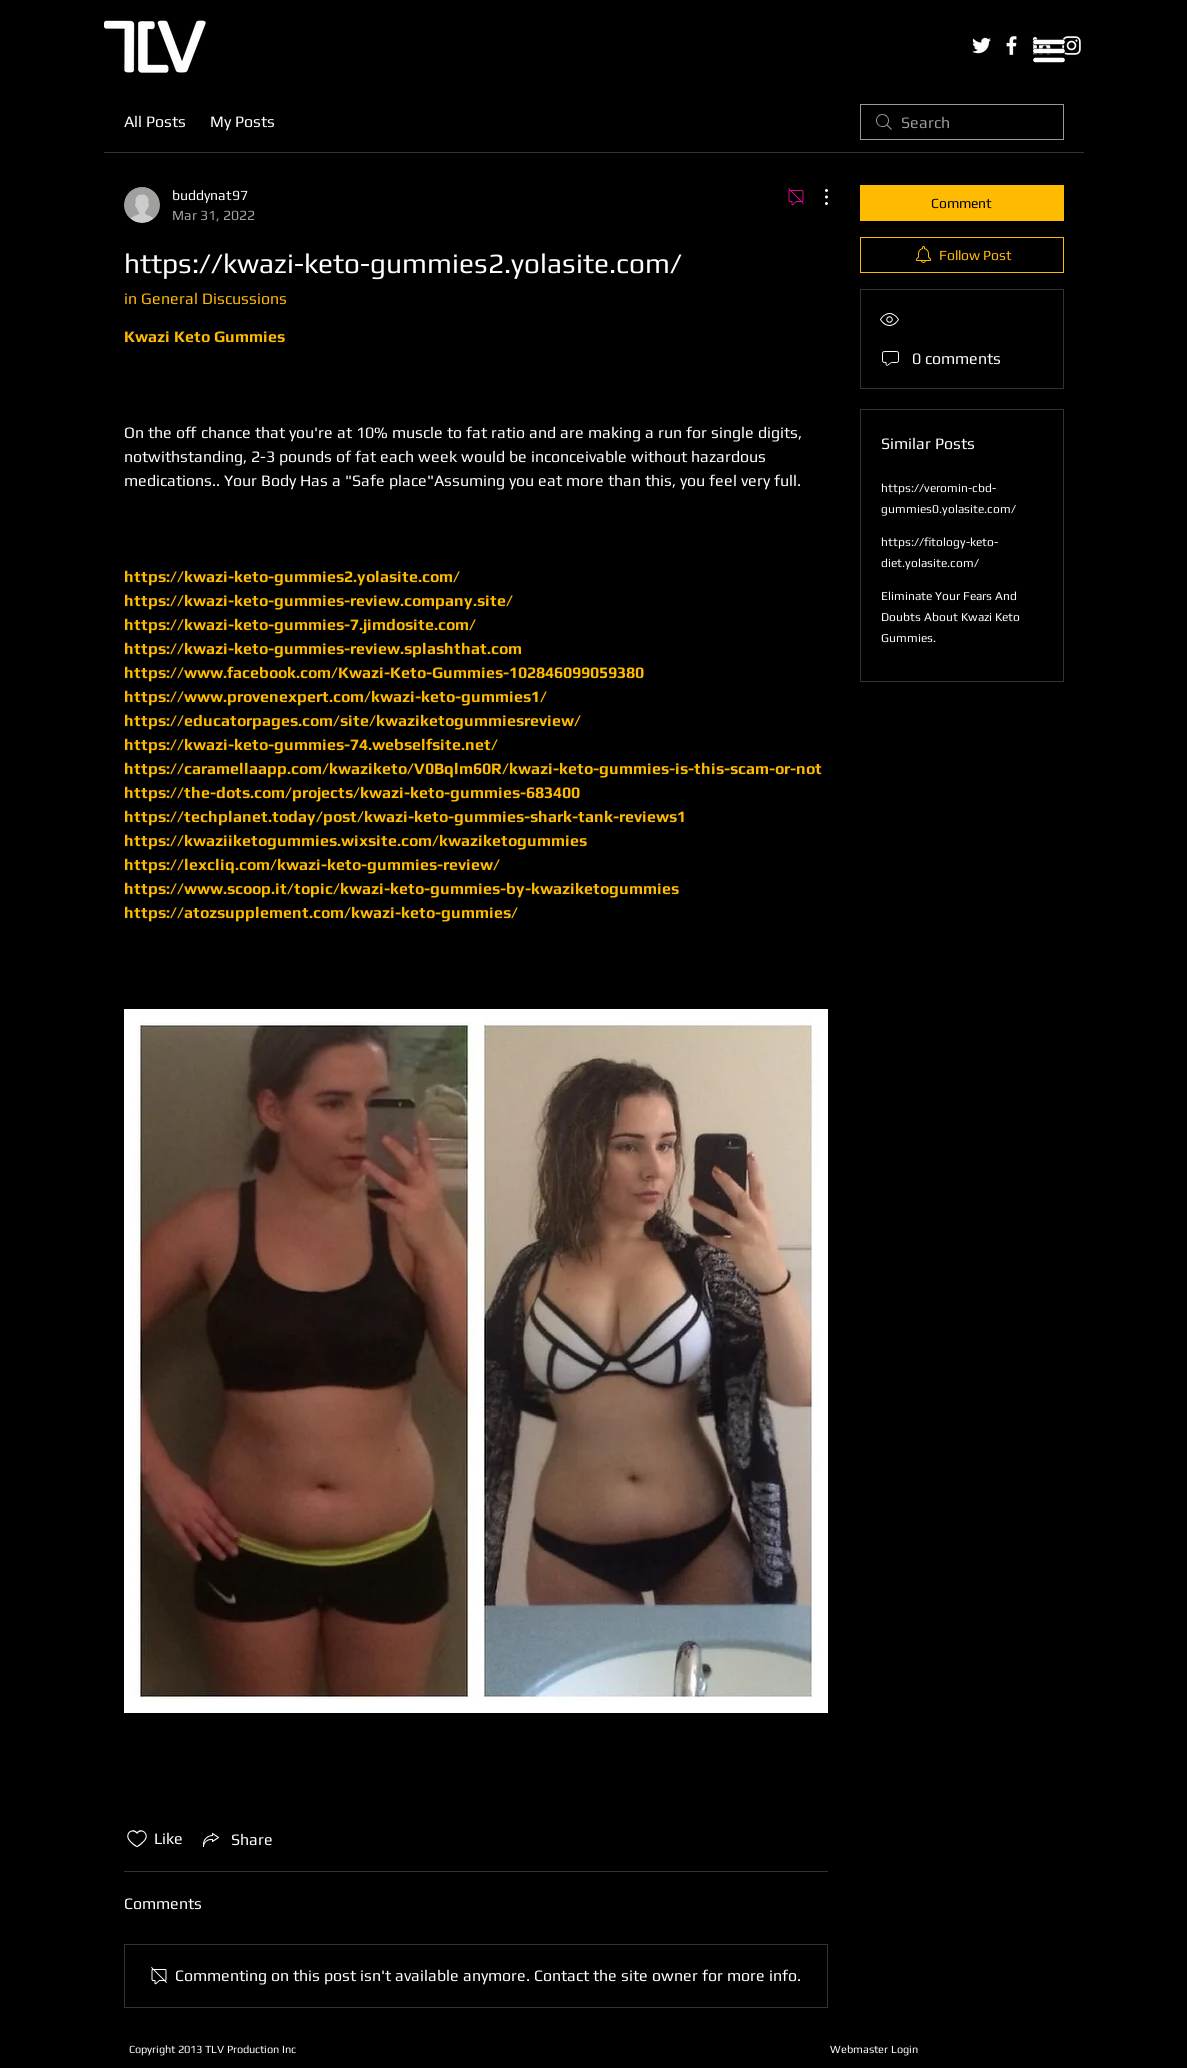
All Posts (155, 121)
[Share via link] (236, 1839)
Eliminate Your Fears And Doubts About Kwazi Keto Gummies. (950, 617)
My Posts (242, 121)
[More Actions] (816, 197)
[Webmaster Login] (874, 2049)
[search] (962, 122)
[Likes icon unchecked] (137, 1839)
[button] (1049, 51)
